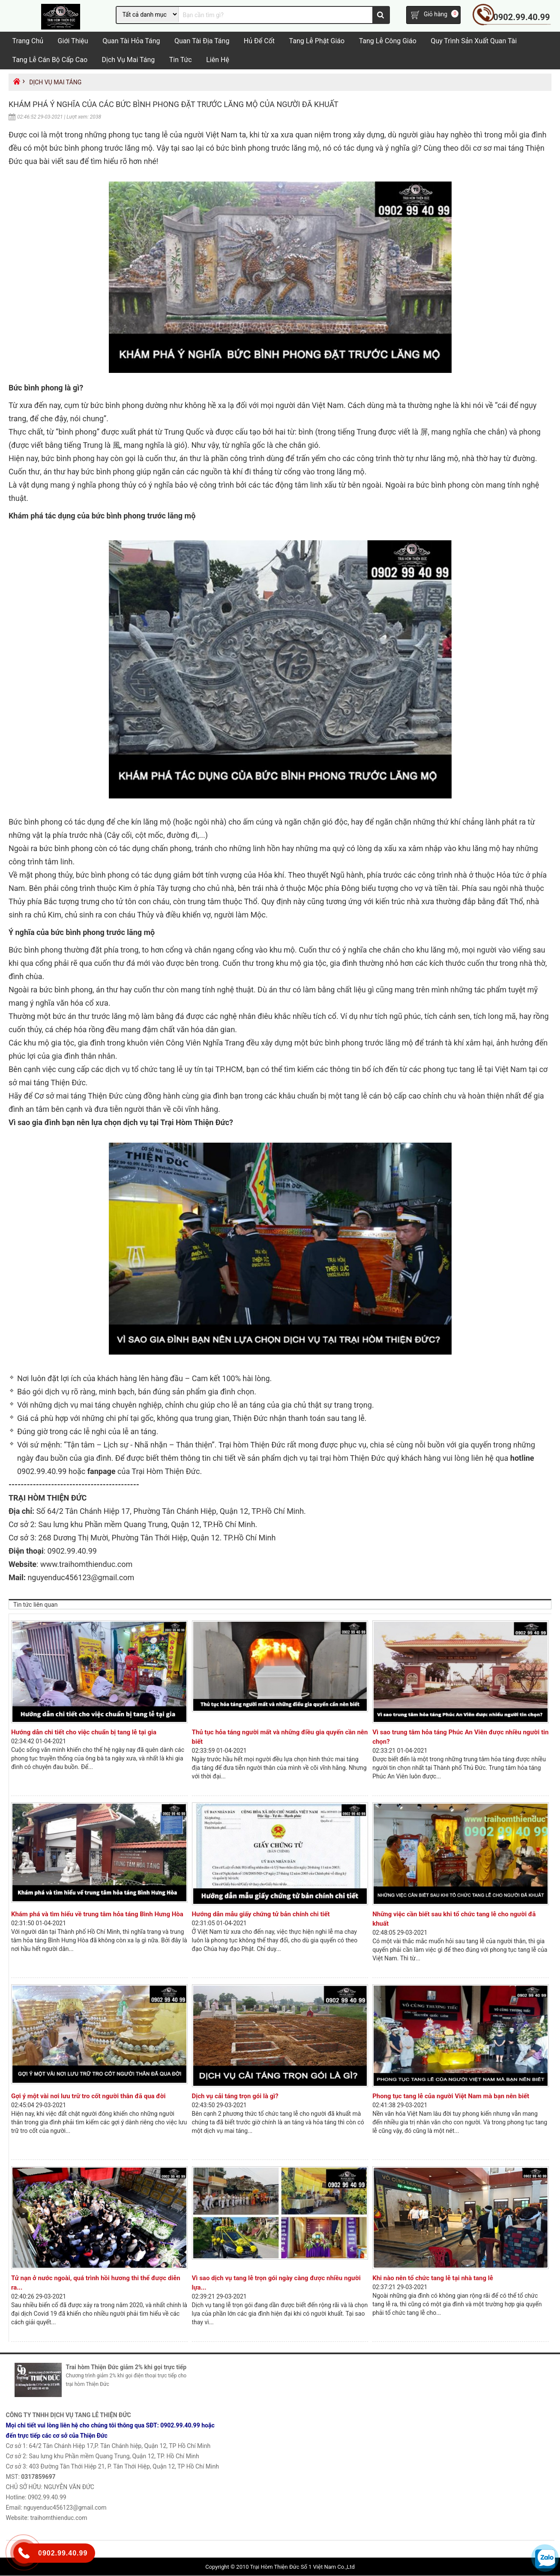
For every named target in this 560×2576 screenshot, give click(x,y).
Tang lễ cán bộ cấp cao (50, 60)
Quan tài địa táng (201, 41)
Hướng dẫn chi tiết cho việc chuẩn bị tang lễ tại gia (83, 1732)
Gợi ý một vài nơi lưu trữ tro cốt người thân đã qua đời (88, 2096)
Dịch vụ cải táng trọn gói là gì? (235, 2096)
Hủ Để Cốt (259, 41)
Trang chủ (28, 41)
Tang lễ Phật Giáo (317, 41)
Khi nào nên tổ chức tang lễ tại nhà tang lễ (432, 2278)
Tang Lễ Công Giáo (387, 41)
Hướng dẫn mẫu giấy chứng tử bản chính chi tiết (261, 1914)
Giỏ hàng (435, 14)
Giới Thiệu (73, 41)
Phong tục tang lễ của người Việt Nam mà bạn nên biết (450, 2096)
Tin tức (180, 60)
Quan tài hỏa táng (131, 41)
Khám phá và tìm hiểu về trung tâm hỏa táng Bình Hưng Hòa (97, 1914)
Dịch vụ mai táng (128, 60)
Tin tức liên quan (35, 1605)
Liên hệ (217, 60)
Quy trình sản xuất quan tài (474, 41)
